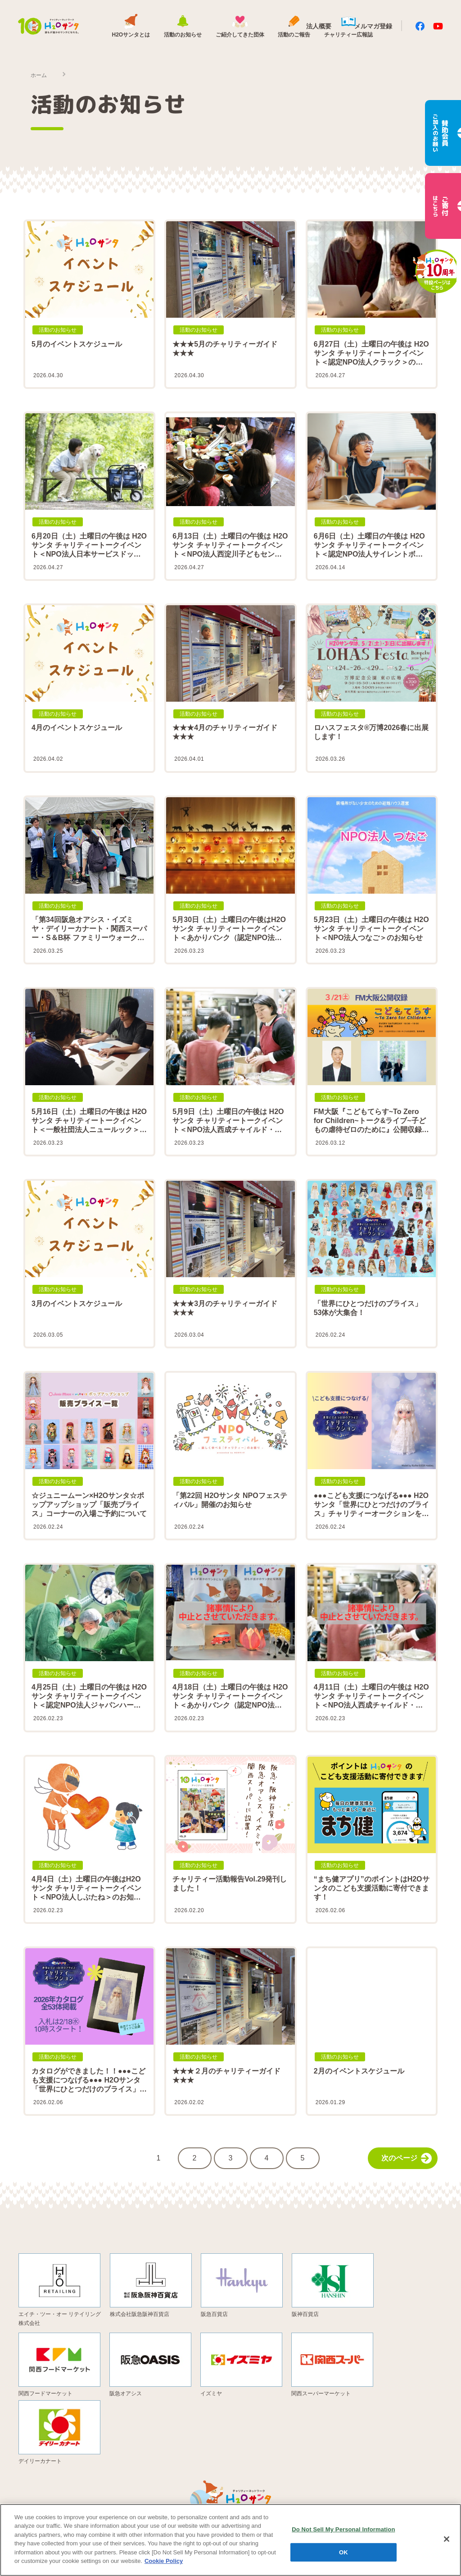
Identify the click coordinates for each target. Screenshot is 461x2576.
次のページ (406, 2158)
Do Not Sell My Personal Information (343, 2529)
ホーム (39, 75)
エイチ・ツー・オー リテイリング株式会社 (59, 2318)
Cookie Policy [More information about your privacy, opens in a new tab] (164, 2561)
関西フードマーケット (45, 2393)
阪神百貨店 (305, 2314)
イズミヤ (211, 2393)
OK (343, 2552)
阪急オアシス (125, 2393)
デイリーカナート (40, 2461)
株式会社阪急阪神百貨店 (139, 2314)
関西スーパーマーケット (321, 2393)
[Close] (446, 2539)
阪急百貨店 (214, 2314)
